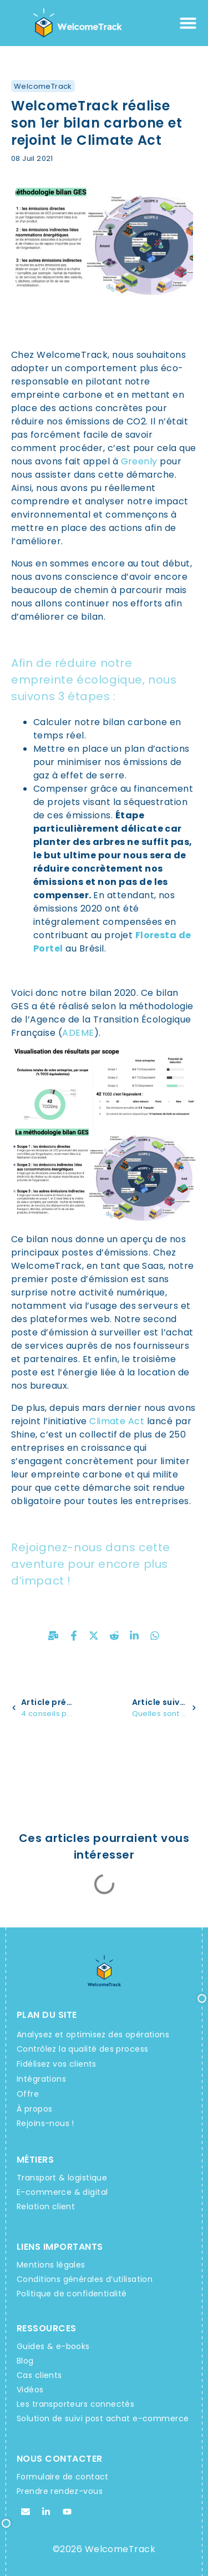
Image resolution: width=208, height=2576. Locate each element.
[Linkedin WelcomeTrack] (46, 2512)
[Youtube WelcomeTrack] (67, 2512)
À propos (34, 2108)
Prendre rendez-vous (60, 2491)
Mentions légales (51, 2264)
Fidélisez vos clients (57, 2063)
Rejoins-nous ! (45, 2123)
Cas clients (39, 2375)
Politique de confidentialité (72, 2293)
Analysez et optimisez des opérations (93, 2034)
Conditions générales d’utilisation (85, 2279)
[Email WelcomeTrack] (25, 2512)
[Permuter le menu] (188, 23)
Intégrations (41, 2078)
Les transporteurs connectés (75, 2404)
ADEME (78, 1032)
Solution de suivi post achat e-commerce (103, 2418)
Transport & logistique (62, 2177)
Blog (25, 2360)
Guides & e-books (53, 2346)
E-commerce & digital (62, 2192)
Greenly (139, 461)
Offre (28, 2093)
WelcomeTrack (43, 86)
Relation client (46, 2206)
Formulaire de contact (63, 2476)
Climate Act (116, 1421)
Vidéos (30, 2389)
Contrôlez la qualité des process (82, 2048)
